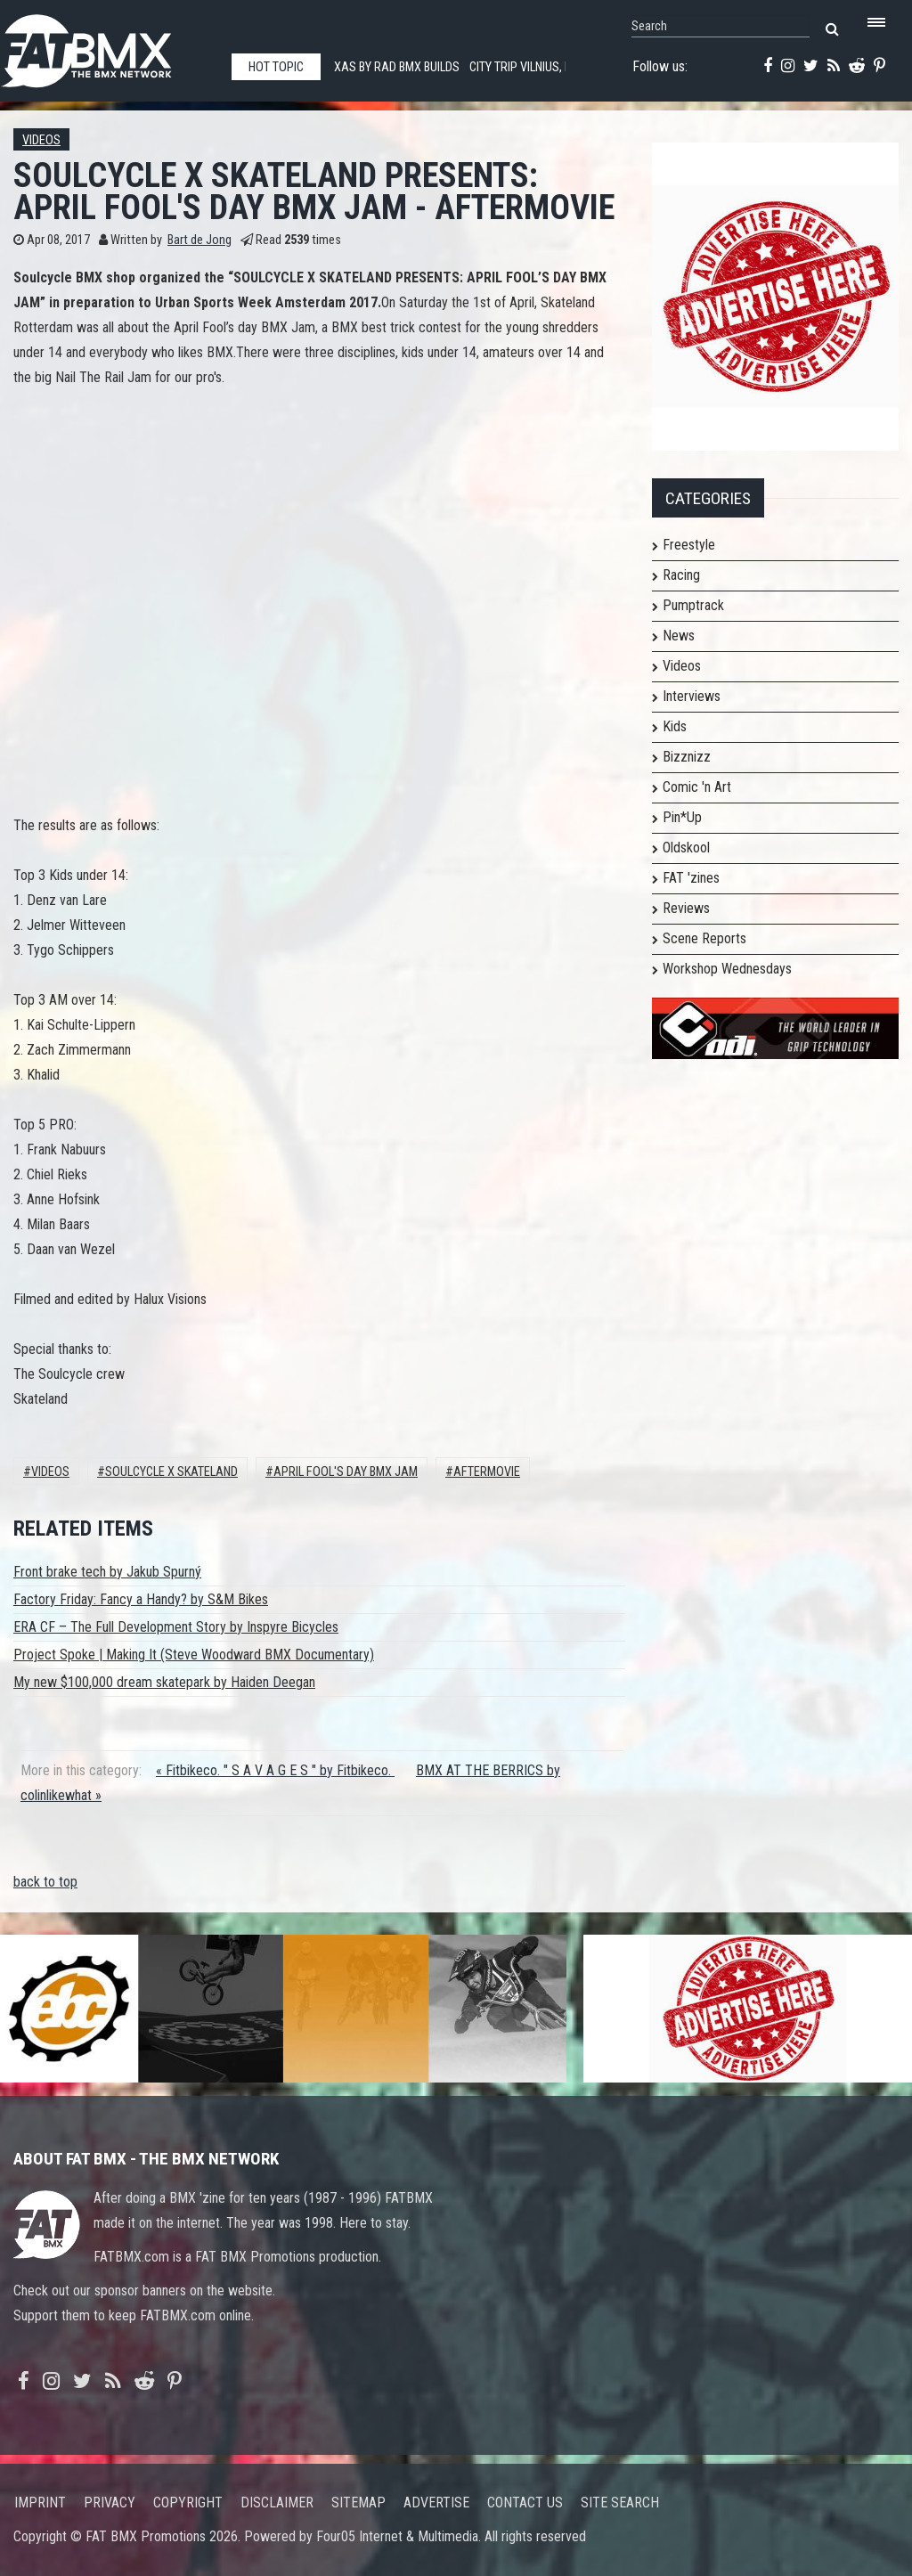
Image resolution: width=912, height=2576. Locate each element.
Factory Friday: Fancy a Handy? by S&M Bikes (140, 1599)
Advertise (436, 2502)
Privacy (109, 2502)
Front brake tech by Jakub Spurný (107, 1571)
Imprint (40, 2502)
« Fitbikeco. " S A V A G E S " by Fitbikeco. (275, 1770)
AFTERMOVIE (486, 1472)
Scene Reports (704, 938)
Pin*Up (682, 817)
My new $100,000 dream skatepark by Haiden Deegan (164, 1682)
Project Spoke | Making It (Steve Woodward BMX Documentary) (193, 1654)
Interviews (692, 696)
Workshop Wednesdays (727, 968)
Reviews (686, 908)
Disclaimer (277, 2502)
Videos (41, 140)
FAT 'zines (691, 877)
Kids (675, 726)
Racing (681, 575)
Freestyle (689, 544)
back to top (45, 1881)
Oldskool (686, 847)
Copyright (188, 2502)
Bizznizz (687, 756)
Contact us (525, 2502)
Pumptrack (693, 605)
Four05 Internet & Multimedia (397, 2536)
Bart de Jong (199, 240)
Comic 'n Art (697, 787)
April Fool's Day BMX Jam (345, 1472)
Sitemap (358, 2502)
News (679, 635)
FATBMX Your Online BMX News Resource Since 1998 (107, 46)
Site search (620, 2502)
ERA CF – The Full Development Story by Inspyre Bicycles (175, 1626)
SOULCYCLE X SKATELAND (171, 1472)
